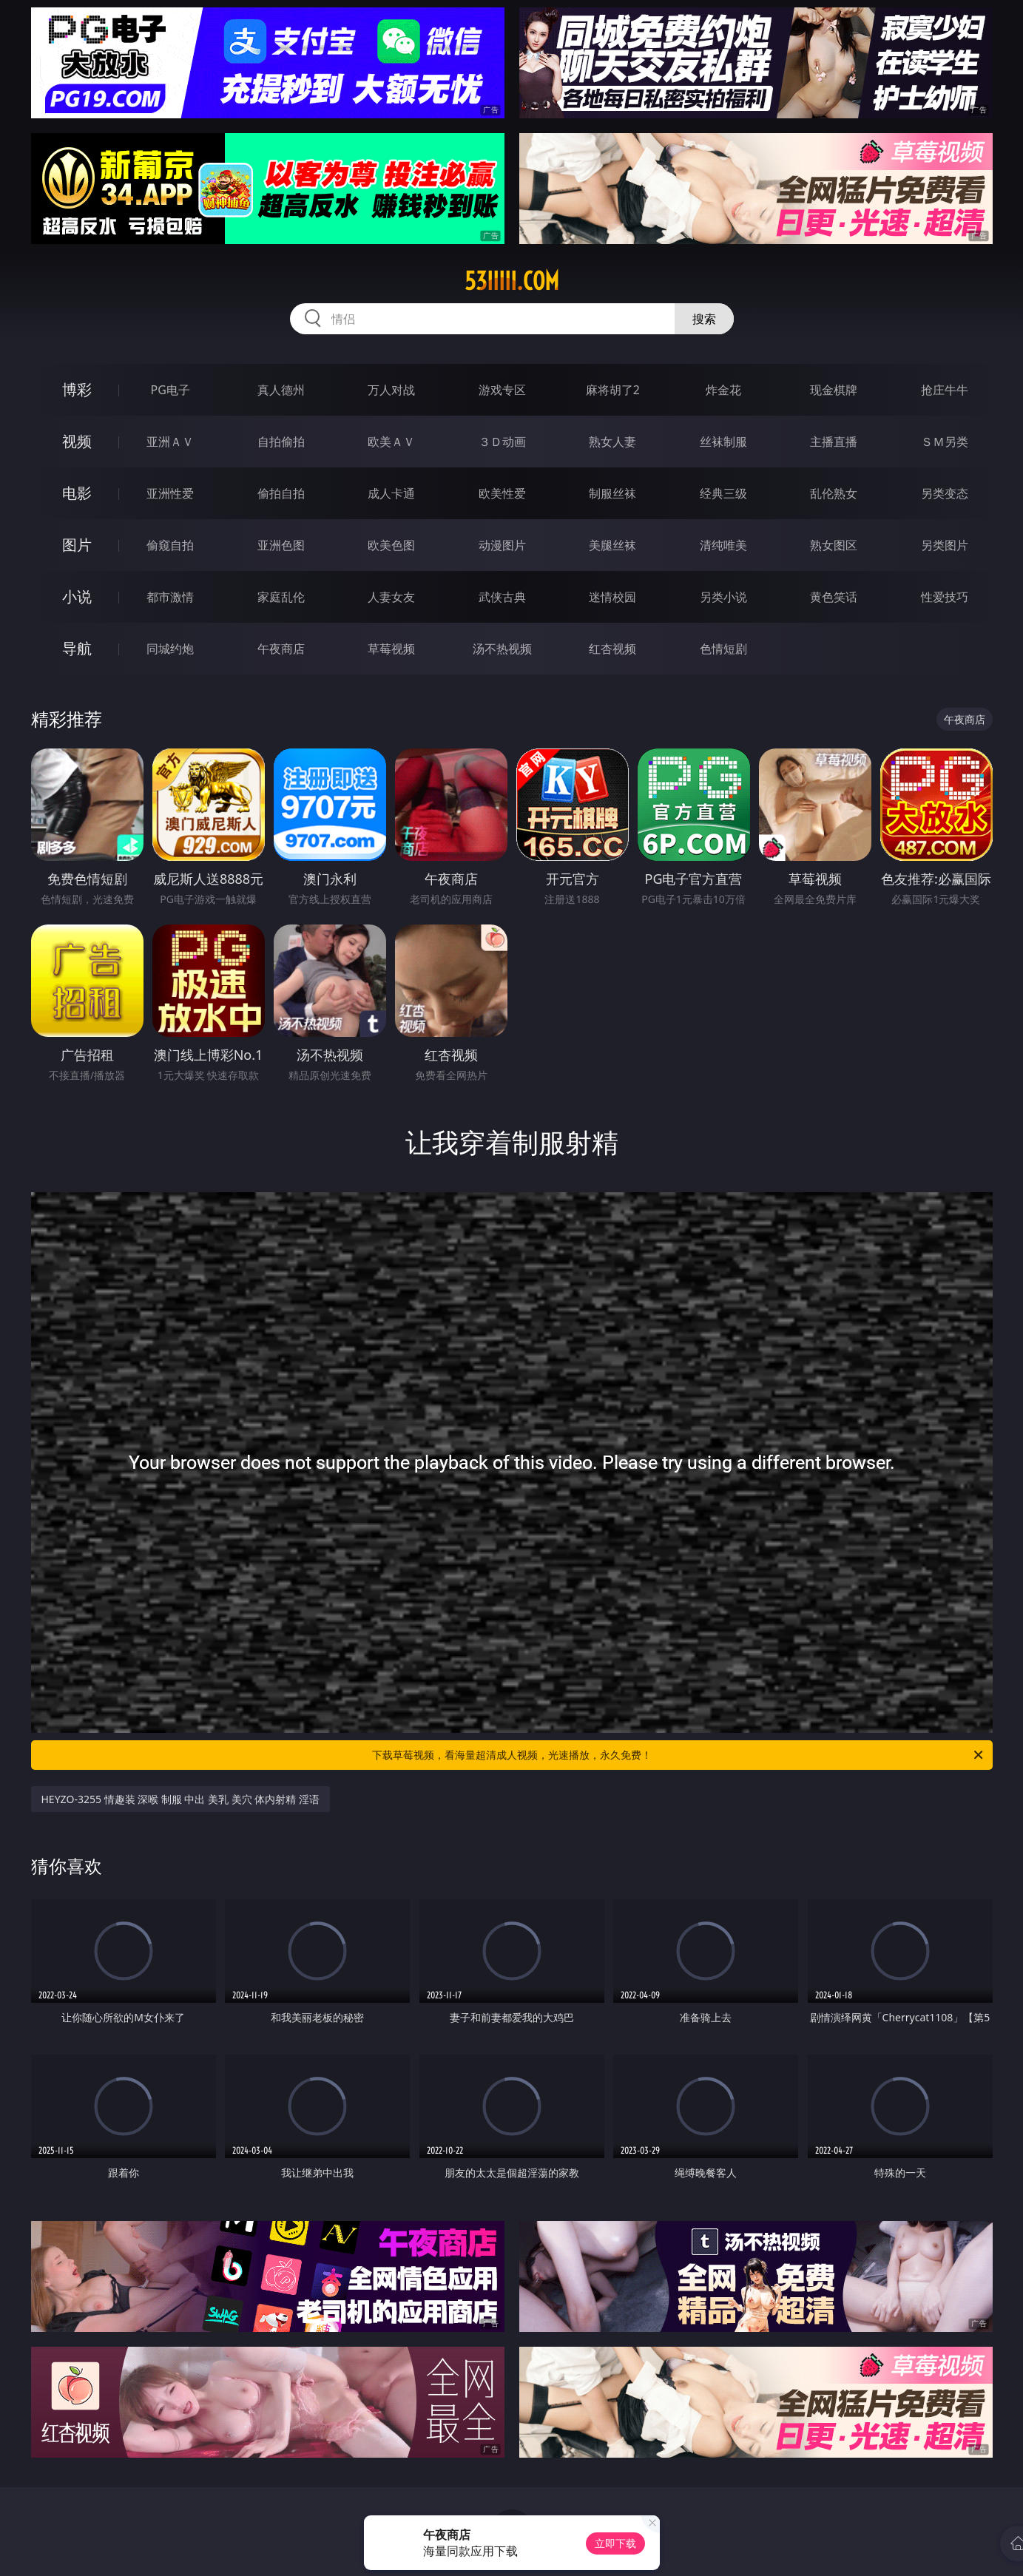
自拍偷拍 (281, 441)
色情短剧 (723, 648)
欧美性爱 (502, 493)
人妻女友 (391, 597)
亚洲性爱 (170, 493)
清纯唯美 (723, 545)
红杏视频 (612, 648)
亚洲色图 (281, 545)
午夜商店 (281, 648)
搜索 (704, 319)
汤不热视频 (502, 648)
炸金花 (723, 390)
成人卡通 (391, 493)
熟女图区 (833, 545)
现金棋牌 (833, 390)
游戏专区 (502, 390)
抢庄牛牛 (944, 390)
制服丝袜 (612, 493)
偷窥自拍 (170, 545)
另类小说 (723, 597)
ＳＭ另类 (944, 441)
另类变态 (944, 493)
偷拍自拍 (281, 493)
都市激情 (170, 597)
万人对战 (391, 390)
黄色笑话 (833, 597)
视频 (77, 441)
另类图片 (944, 545)
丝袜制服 (723, 441)
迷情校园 (612, 597)
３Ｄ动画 (502, 441)
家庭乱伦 (281, 597)
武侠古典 (502, 597)
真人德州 (281, 390)
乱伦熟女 (833, 493)
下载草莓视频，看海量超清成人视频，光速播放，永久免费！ (678, 1755)
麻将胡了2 (613, 390)
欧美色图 (391, 545)
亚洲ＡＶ (170, 441)
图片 (77, 545)
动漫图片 (502, 545)
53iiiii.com (512, 281)
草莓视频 (391, 648)
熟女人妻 (612, 441)
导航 (77, 648)
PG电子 (170, 390)
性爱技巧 (944, 597)
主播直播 (833, 441)
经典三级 (723, 493)
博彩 (77, 389)
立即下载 (615, 2543)
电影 (77, 493)
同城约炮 (170, 648)
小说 (77, 596)
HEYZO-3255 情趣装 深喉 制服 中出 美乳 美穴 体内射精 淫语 (180, 1799)
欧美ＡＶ (391, 441)
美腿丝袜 (612, 545)
